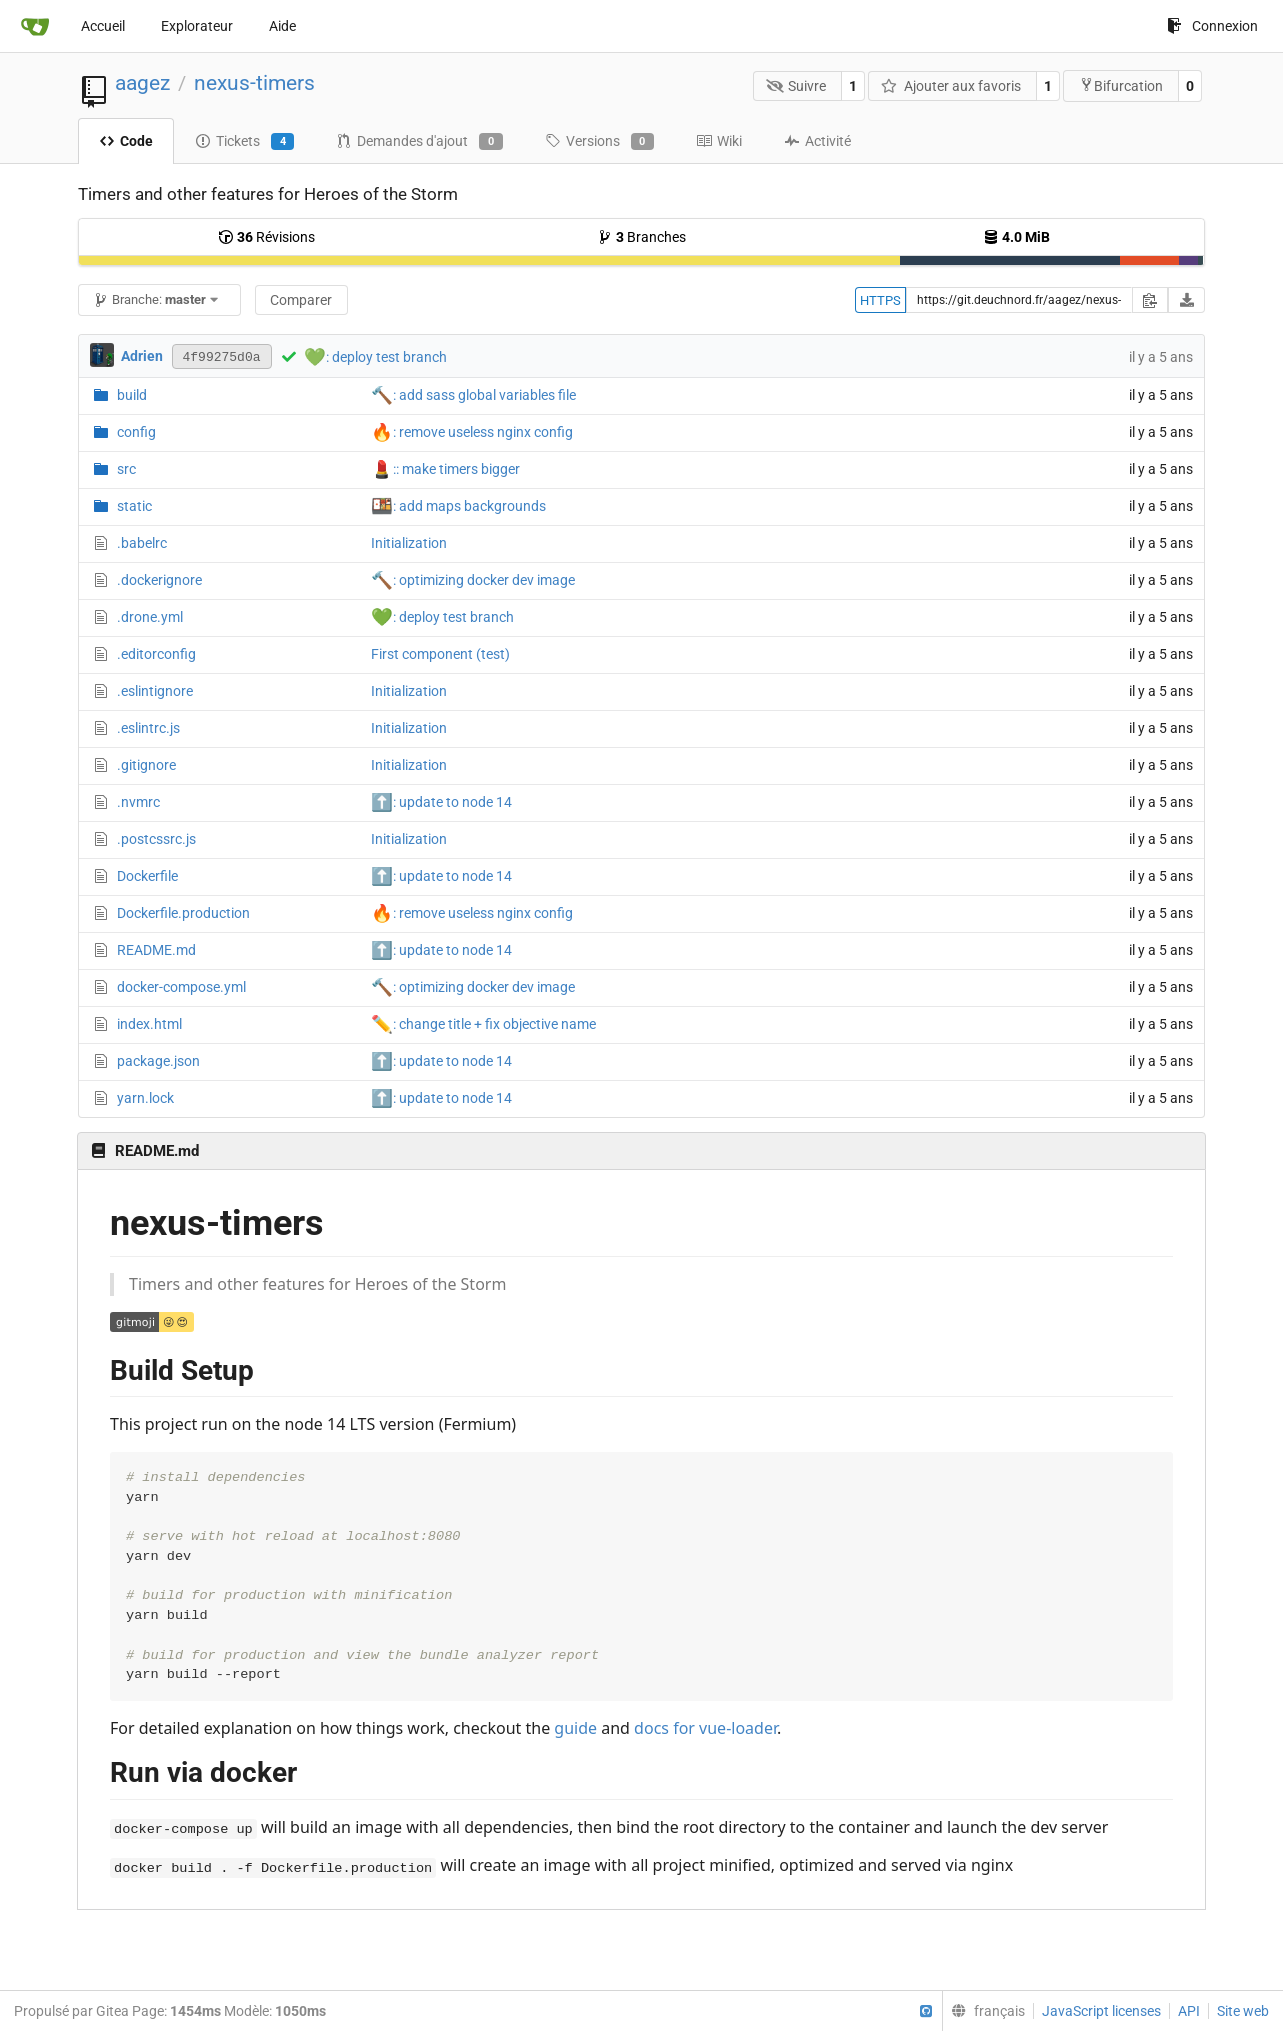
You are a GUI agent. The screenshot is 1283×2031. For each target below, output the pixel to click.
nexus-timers (254, 83)
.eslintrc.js (148, 728)
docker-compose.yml (181, 987)
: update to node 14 (441, 802)
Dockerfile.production (183, 913)
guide (575, 1728)
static (134, 506)
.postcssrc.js (156, 839)
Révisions (266, 237)
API (1189, 2011)
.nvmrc (138, 802)
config (136, 432)
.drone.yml (150, 617)
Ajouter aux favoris (951, 86)
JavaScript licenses (1101, 2011)
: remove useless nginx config (472, 432)
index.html (149, 1024)
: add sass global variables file (473, 395)
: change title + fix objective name (483, 1024)
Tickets (244, 142)
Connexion (1212, 26)
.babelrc (142, 543)
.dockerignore (159, 580)
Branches (641, 237)
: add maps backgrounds (458, 506)
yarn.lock (145, 1098)
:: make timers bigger (445, 469)
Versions (599, 142)
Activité (817, 141)
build (132, 395)
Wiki (719, 141)
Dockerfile (147, 876)
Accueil (103, 26)
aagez (142, 83)
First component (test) (440, 654)
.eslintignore (155, 691)
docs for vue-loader (705, 1728)
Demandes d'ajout (419, 142)
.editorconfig (156, 654)
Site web (1243, 2011)
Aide (282, 26)
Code (126, 141)
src (126, 469)
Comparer (301, 300)
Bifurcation (1121, 85)
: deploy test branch (386, 357)
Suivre (796, 86)
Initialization (409, 543)
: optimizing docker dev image (473, 580)
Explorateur (197, 26)
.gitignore (146, 765)
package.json (158, 1061)
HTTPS (880, 300)
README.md (156, 950)
